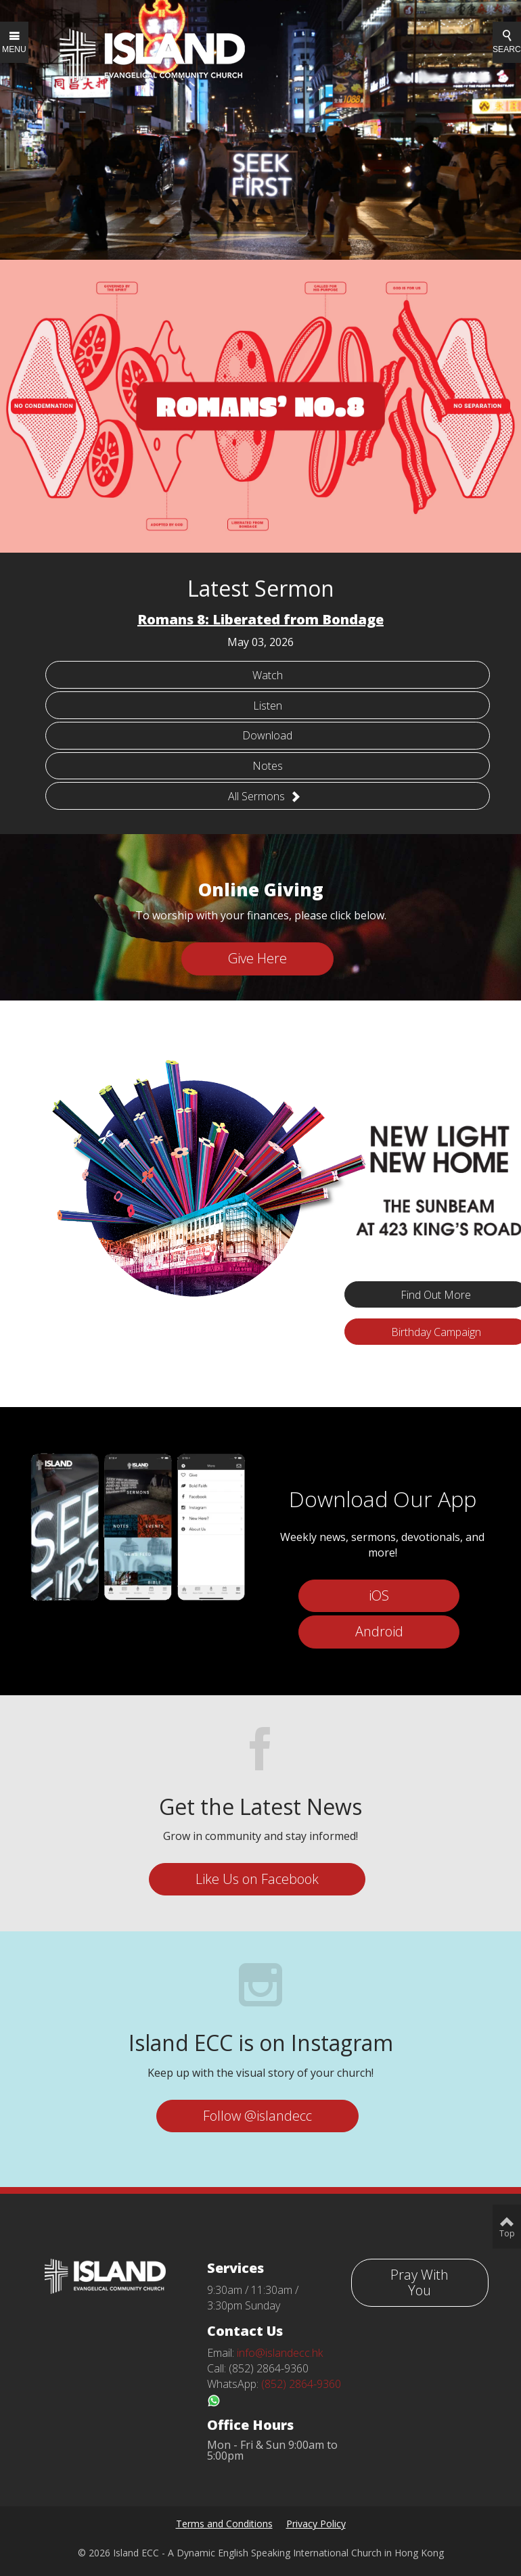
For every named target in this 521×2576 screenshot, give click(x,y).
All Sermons (264, 796)
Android (379, 1631)
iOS (379, 1595)
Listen (267, 705)
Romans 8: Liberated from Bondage (260, 619)
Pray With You (419, 2282)
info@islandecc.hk (280, 2352)
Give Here (257, 958)
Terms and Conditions (224, 2523)
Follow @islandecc (257, 2116)
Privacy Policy (316, 2523)
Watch (267, 675)
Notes (267, 765)
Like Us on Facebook (257, 1879)
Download (267, 735)
